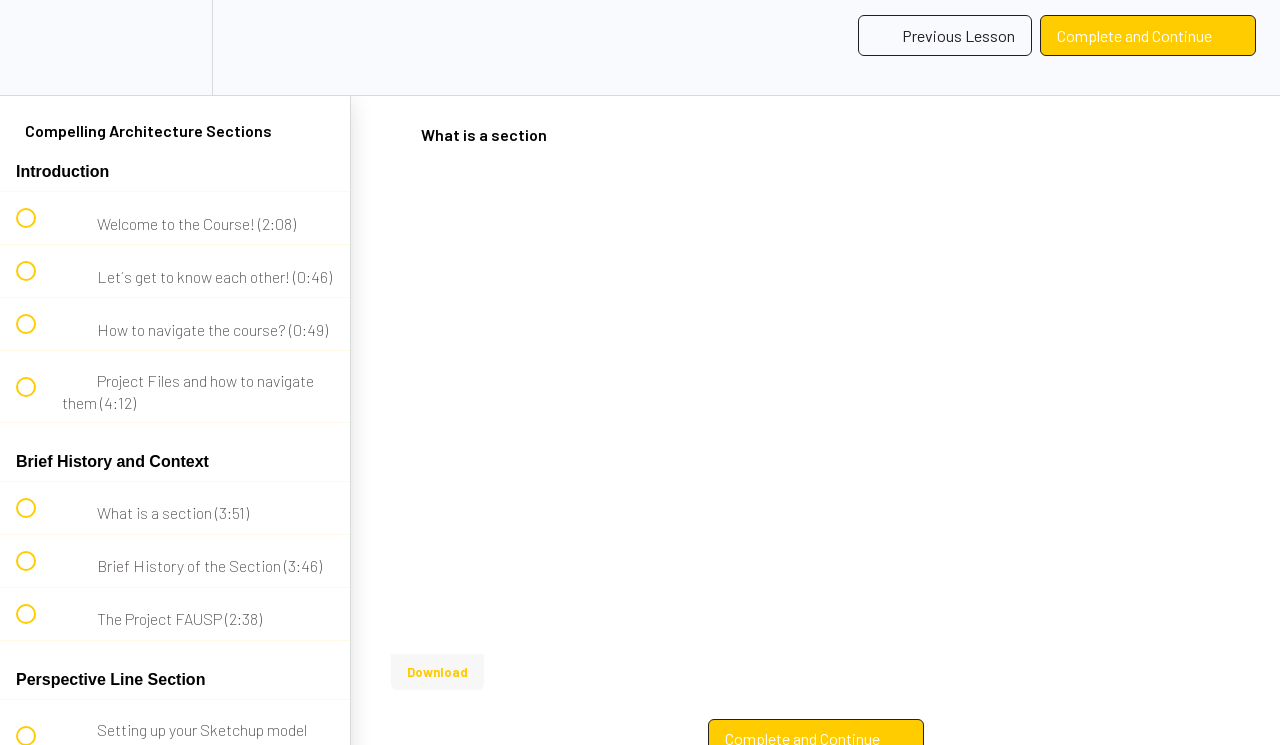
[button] (37, 47)
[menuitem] (175, 47)
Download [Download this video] (437, 672)
